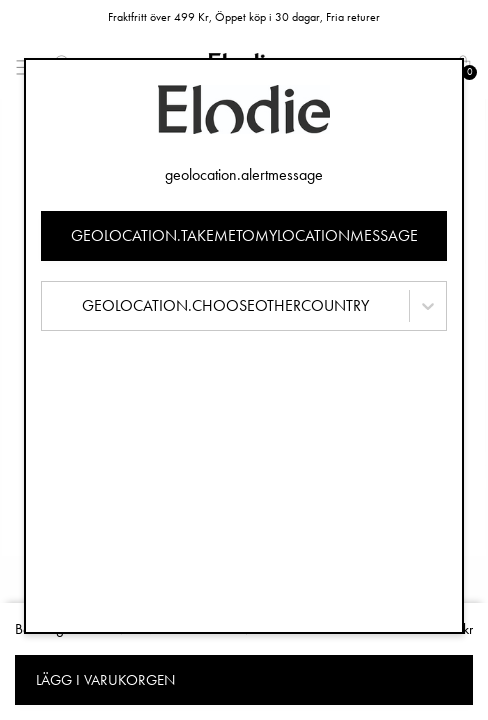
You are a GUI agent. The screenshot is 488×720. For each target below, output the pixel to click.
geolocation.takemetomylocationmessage (244, 235)
